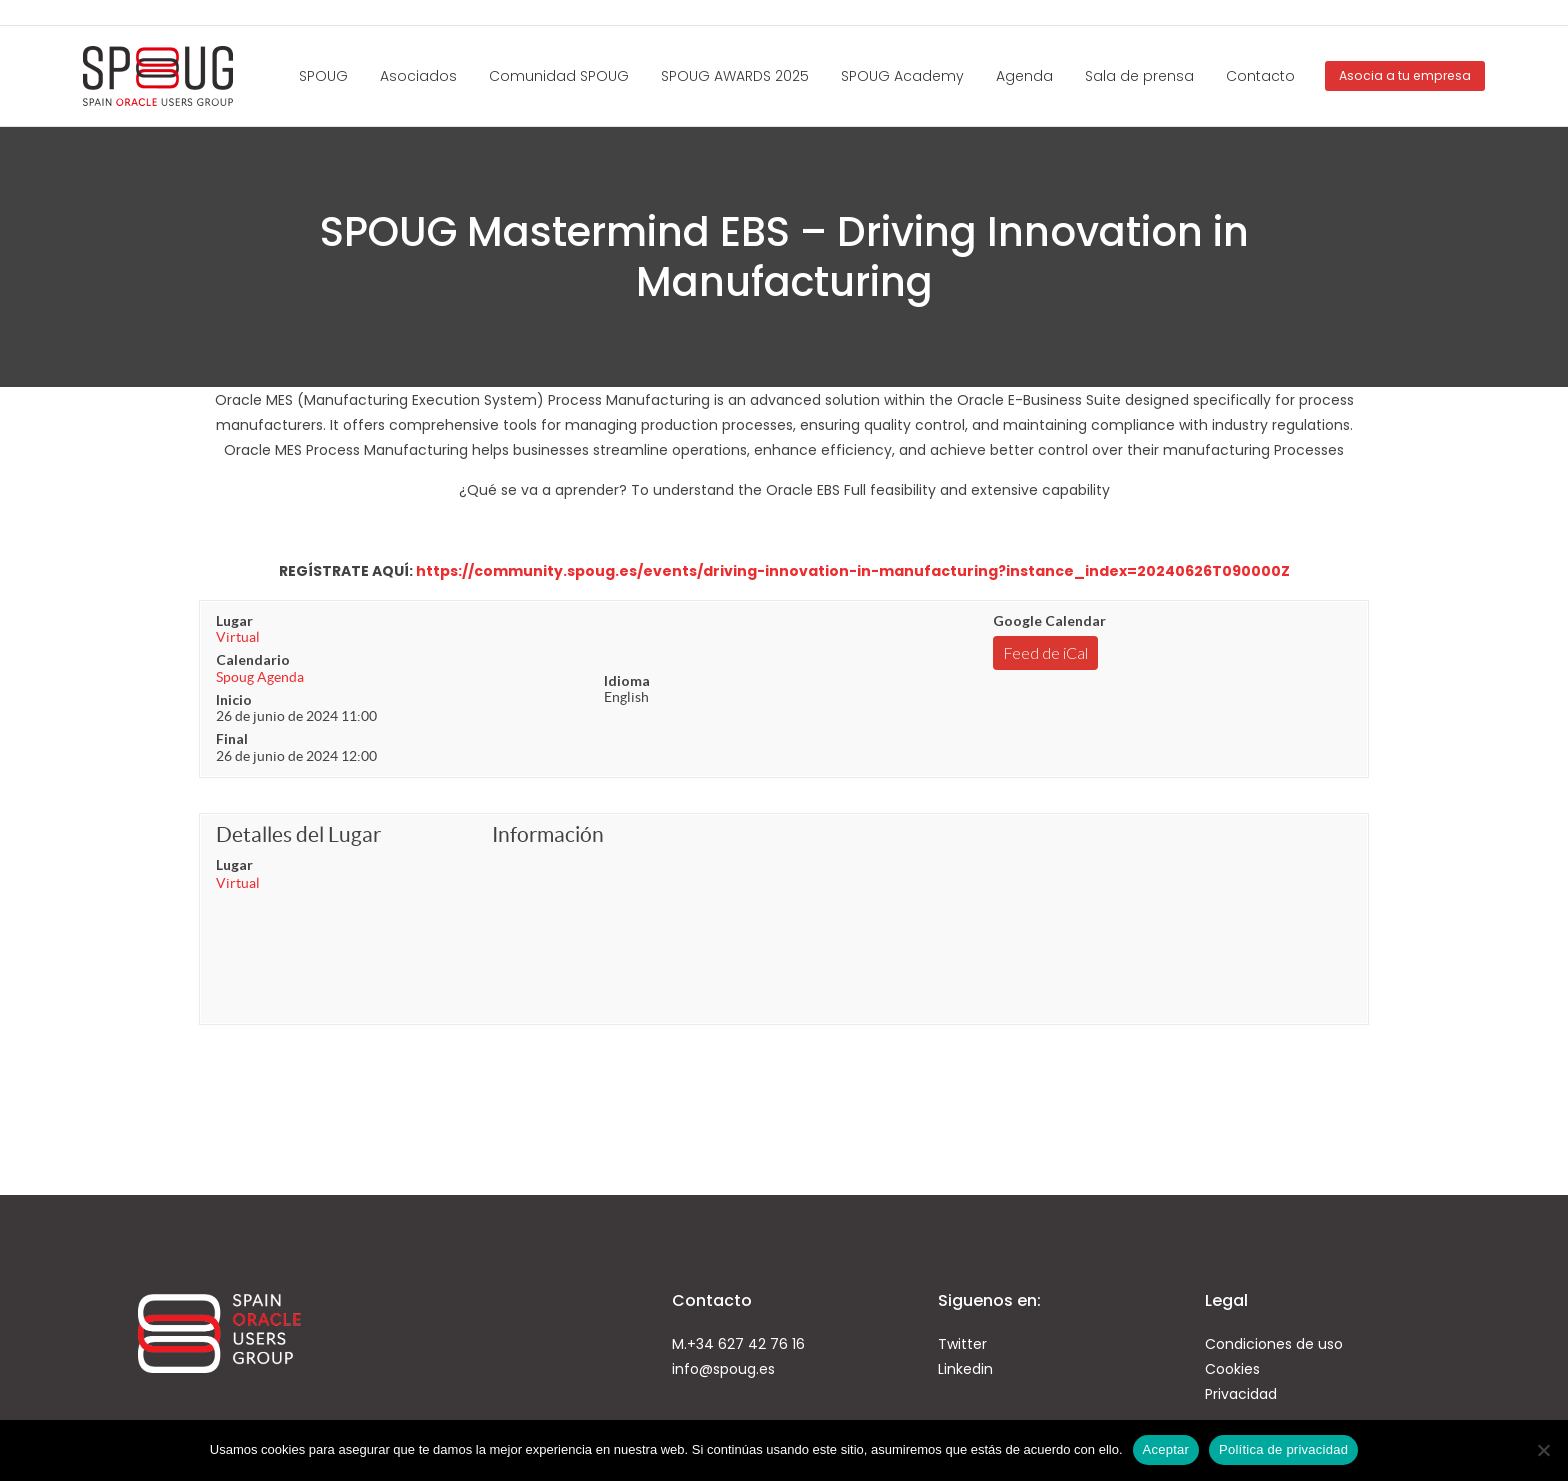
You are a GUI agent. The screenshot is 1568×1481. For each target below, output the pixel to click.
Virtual (238, 637)
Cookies (1232, 1369)
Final (232, 738)
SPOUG (323, 76)
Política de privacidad (1283, 1449)
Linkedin (965, 1369)
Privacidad (1241, 1394)
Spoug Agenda (260, 677)
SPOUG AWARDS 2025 (735, 76)
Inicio (234, 699)
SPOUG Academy (902, 76)
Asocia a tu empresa (1405, 75)
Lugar (234, 620)
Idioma (627, 680)
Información (548, 834)
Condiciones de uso (1274, 1344)
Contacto (1260, 76)
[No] (1543, 1450)
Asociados (418, 76)
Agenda (1024, 76)
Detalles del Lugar (298, 834)
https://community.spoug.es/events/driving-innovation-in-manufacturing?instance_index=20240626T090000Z (853, 571)
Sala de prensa (1139, 76)
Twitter (962, 1344)
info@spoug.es (723, 1369)
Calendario (253, 659)
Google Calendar (1049, 620)
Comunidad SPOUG (559, 76)
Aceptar (1166, 1449)
